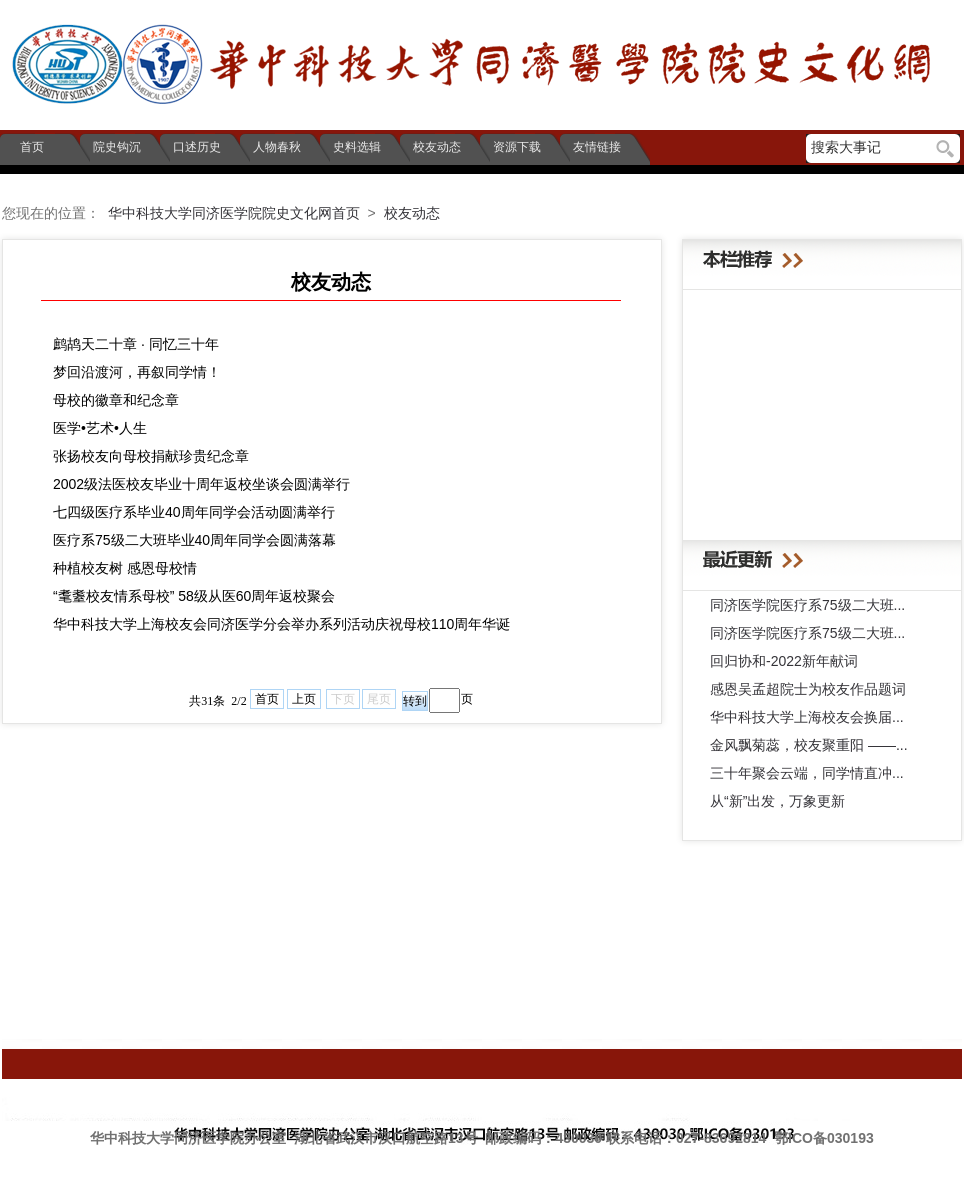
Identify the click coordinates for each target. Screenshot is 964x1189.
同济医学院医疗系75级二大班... (807, 605)
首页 (27, 147)
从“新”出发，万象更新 (777, 801)
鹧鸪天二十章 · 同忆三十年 (136, 344)
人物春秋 (275, 147)
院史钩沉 (115, 147)
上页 (304, 699)
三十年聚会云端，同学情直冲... (807, 773)
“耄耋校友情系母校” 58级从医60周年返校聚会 (194, 596)
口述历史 (195, 147)
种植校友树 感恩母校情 (125, 568)
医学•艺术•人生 (100, 428)
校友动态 (435, 147)
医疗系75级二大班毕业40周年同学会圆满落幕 (194, 540)
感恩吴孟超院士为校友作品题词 (808, 689)
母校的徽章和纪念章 (116, 400)
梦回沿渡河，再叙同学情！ (137, 372)
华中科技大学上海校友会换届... (807, 717)
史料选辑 (355, 147)
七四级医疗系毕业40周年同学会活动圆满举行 (194, 512)
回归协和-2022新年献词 (784, 661)
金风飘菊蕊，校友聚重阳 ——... (809, 745)
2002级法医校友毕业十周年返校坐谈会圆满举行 (201, 484)
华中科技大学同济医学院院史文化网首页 (234, 213)
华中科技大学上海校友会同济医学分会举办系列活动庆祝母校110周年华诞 (281, 624)
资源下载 (515, 147)
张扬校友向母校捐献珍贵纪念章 (151, 456)
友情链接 (595, 147)
